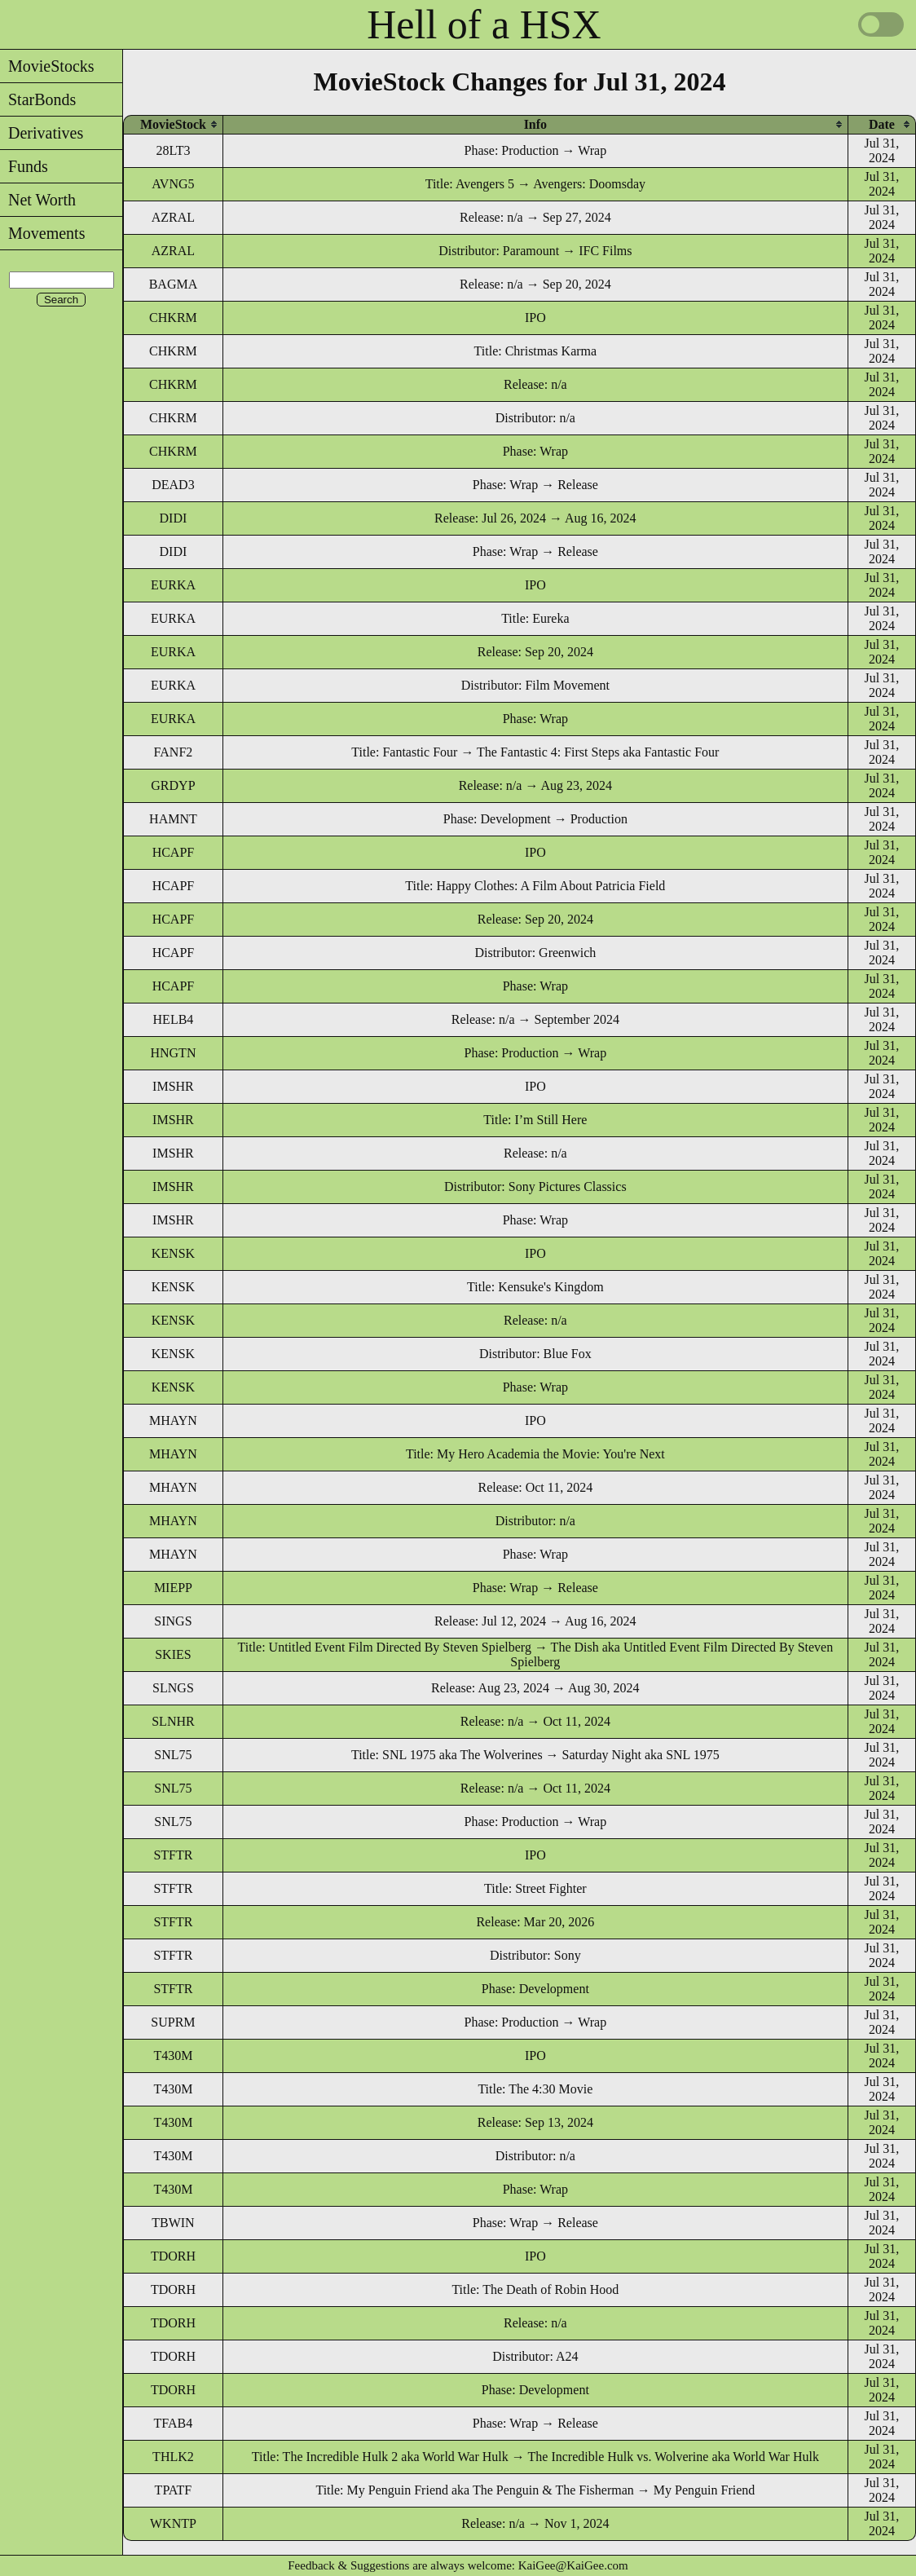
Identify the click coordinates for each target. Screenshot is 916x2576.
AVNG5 (173, 184)
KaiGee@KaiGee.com (573, 2565)
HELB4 (173, 1019)
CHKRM (173, 317)
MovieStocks (47, 66)
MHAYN (173, 1420)
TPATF (173, 2490)
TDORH (173, 2256)
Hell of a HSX (484, 24)
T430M (172, 2055)
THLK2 (173, 2457)
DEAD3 (173, 485)
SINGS (173, 1621)
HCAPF (173, 852)
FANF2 (173, 752)
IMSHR (173, 1086)
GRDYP (173, 785)
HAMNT (173, 819)
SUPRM (173, 2022)
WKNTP (173, 2523)
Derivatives (41, 133)
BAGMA (173, 284)
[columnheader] (173, 124)
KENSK (173, 1253)
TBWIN (173, 2223)
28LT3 (173, 150)
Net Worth (38, 200)
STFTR (172, 1855)
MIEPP (173, 1588)
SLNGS (173, 1688)
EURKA (173, 585)
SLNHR (173, 1721)
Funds (24, 166)
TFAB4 (173, 2423)
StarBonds (38, 99)
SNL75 (173, 1755)
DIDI (173, 518)
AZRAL (173, 217)
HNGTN (173, 1053)
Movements (42, 233)
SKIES (173, 1654)
